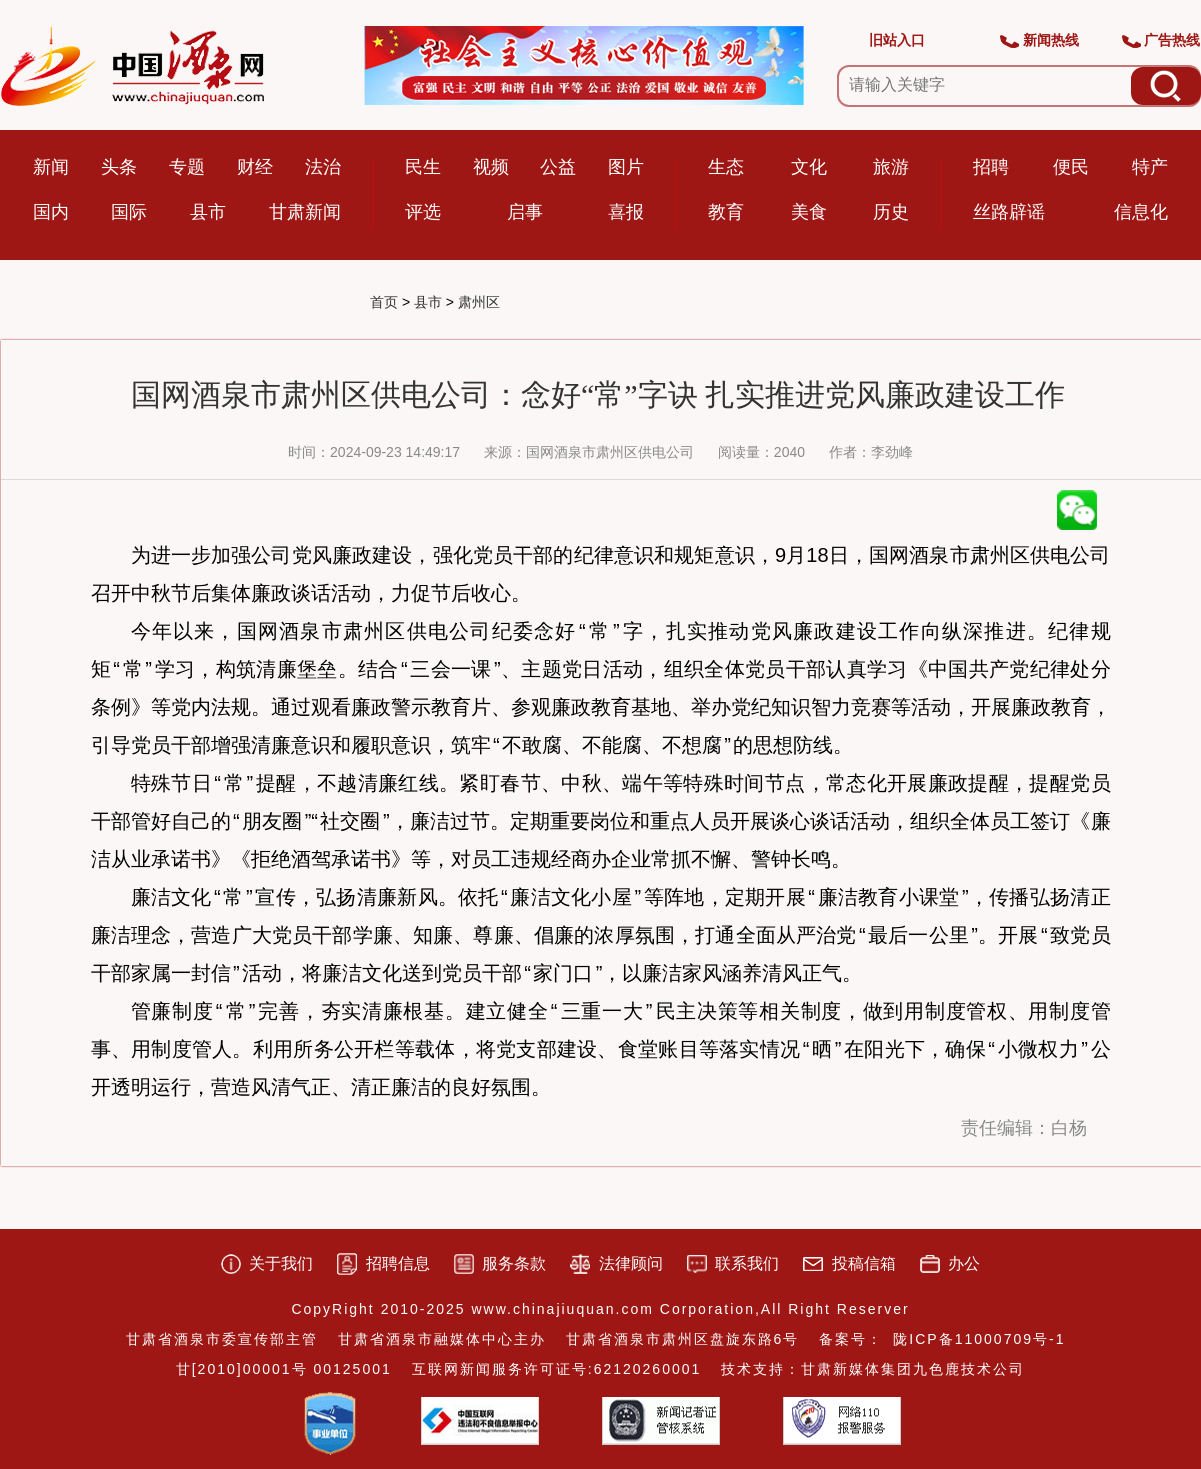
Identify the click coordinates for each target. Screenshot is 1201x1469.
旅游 (891, 167)
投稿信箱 (864, 1263)
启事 (525, 212)
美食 (809, 212)
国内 (51, 212)
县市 (208, 212)
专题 (187, 167)
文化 (809, 167)
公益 (558, 167)
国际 (129, 212)
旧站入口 (897, 40)
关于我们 (281, 1263)
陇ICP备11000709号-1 (979, 1339)
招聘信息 (398, 1263)
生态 (726, 167)
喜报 (626, 212)
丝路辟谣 (1009, 212)
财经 (255, 167)
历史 (891, 212)
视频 (491, 167)
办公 (964, 1263)
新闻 (51, 167)
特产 (1150, 167)
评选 (423, 212)
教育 (726, 212)
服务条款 (514, 1263)
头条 (119, 167)
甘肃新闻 (305, 212)
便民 (1071, 167)
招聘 (991, 167)
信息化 (1141, 212)
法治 (323, 167)
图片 (626, 167)
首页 (384, 302)
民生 (423, 167)
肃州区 (479, 302)
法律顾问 (631, 1263)
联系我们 (747, 1263)
